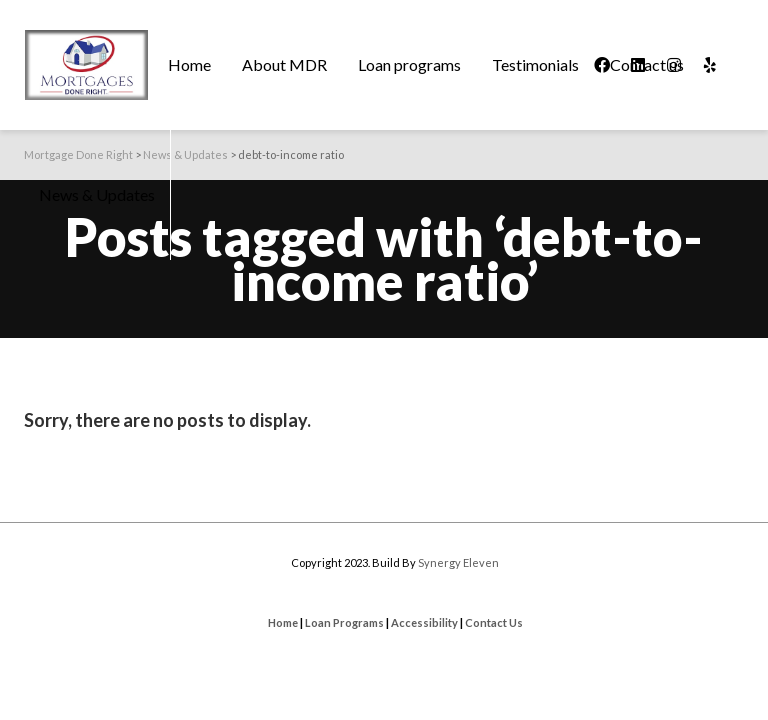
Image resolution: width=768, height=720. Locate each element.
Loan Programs (344, 622)
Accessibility (424, 622)
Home (283, 622)
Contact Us (494, 622)
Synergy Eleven (458, 562)
